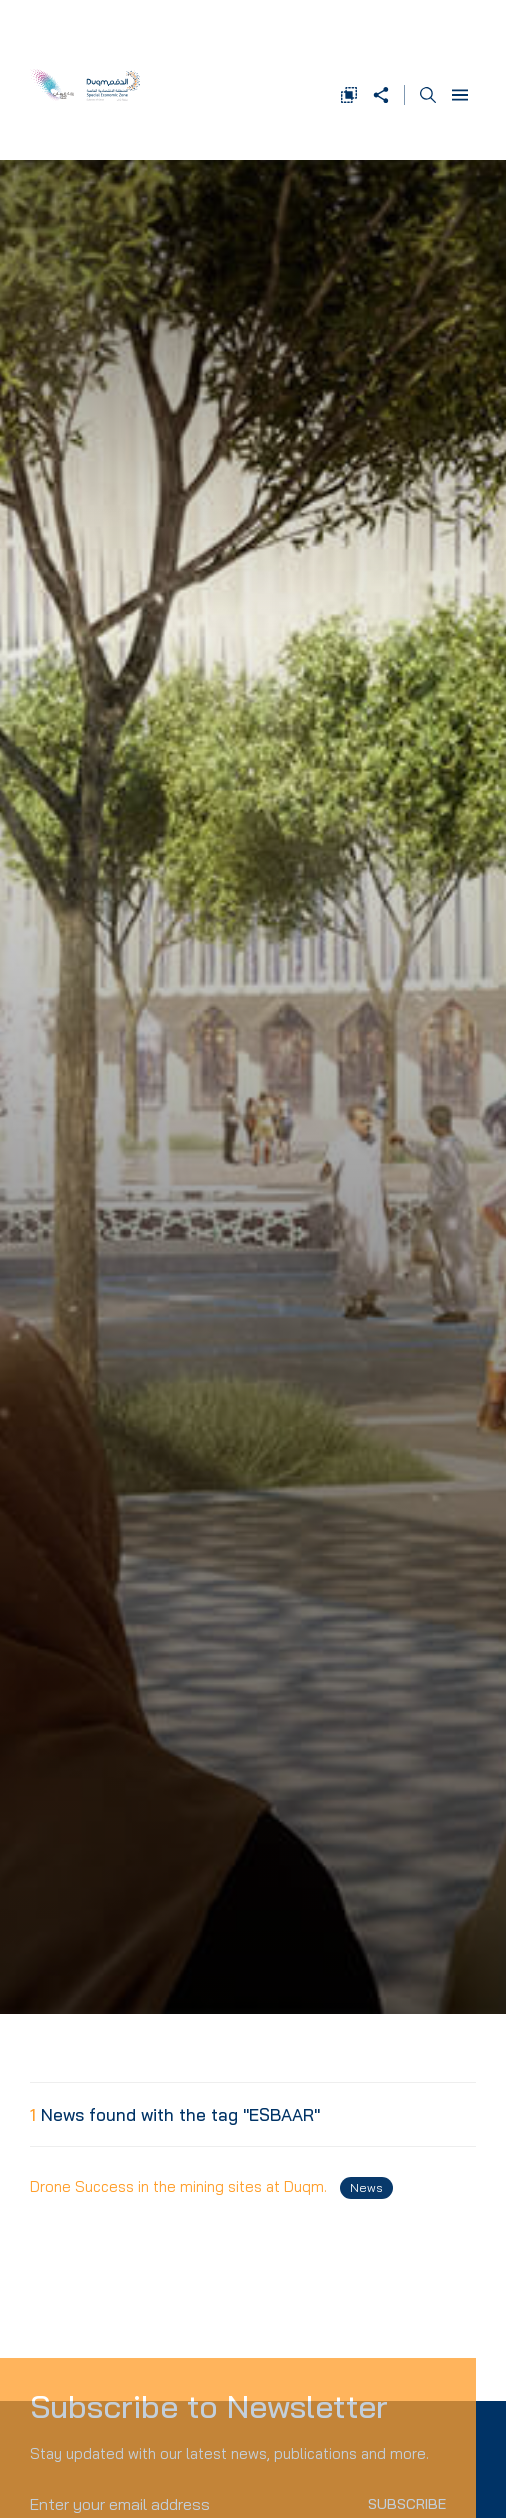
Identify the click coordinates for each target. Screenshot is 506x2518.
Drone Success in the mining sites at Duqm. (211, 2188)
